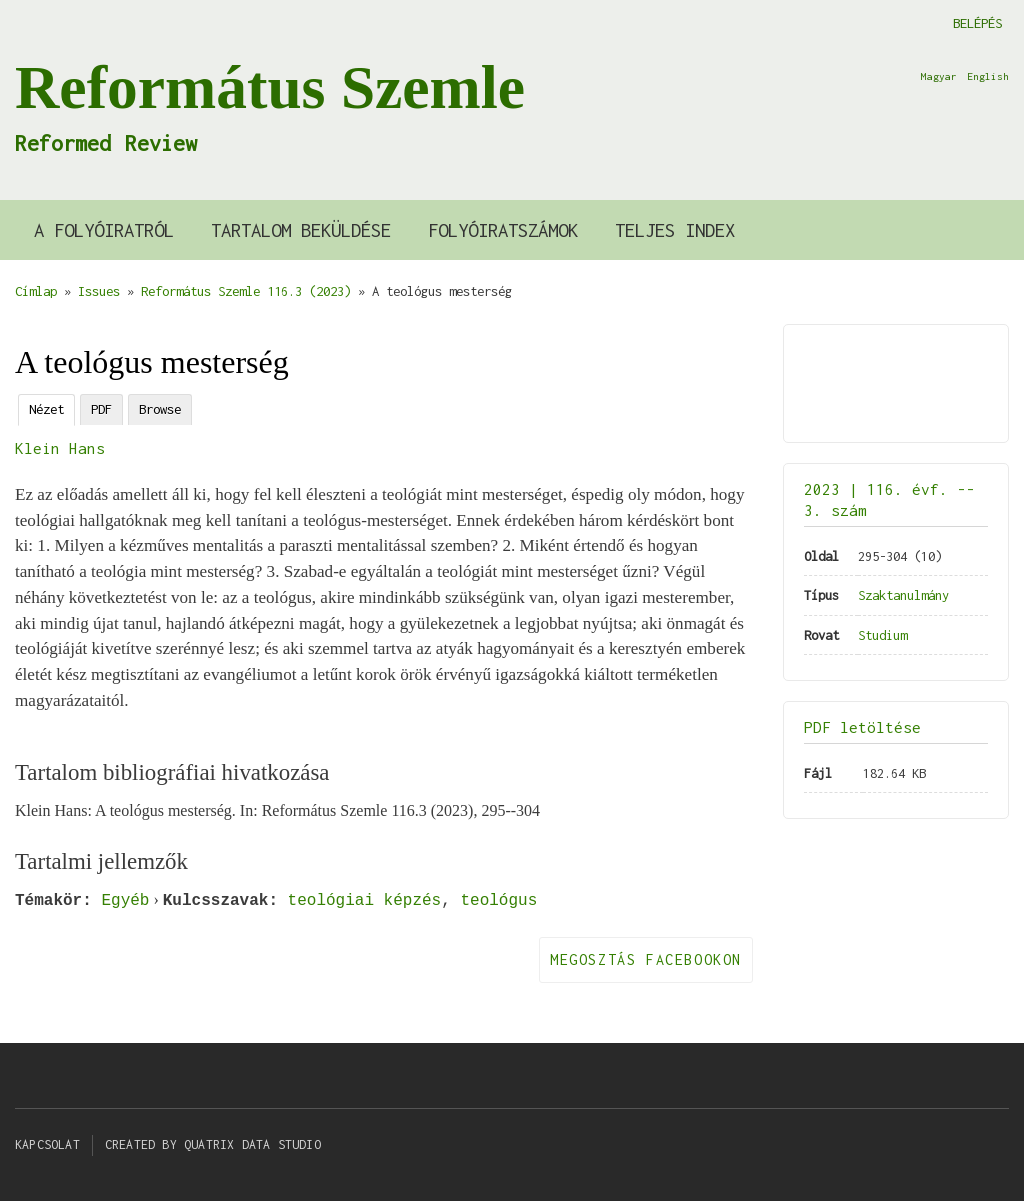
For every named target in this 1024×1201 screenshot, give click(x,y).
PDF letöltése (862, 727)
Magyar (939, 76)
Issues (99, 291)
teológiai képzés (365, 900)
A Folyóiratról (104, 230)
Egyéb (125, 900)
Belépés (977, 23)
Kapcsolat (47, 1144)
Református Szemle (270, 87)
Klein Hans (60, 448)
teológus (498, 900)
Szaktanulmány (903, 595)
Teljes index (675, 230)
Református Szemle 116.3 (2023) (246, 291)
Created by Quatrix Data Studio (213, 1144)
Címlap (36, 291)
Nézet (46, 409)
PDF (101, 409)
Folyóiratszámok (503, 230)
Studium (882, 635)
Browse (160, 409)
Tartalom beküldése (301, 230)
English (988, 76)
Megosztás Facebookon (646, 959)
